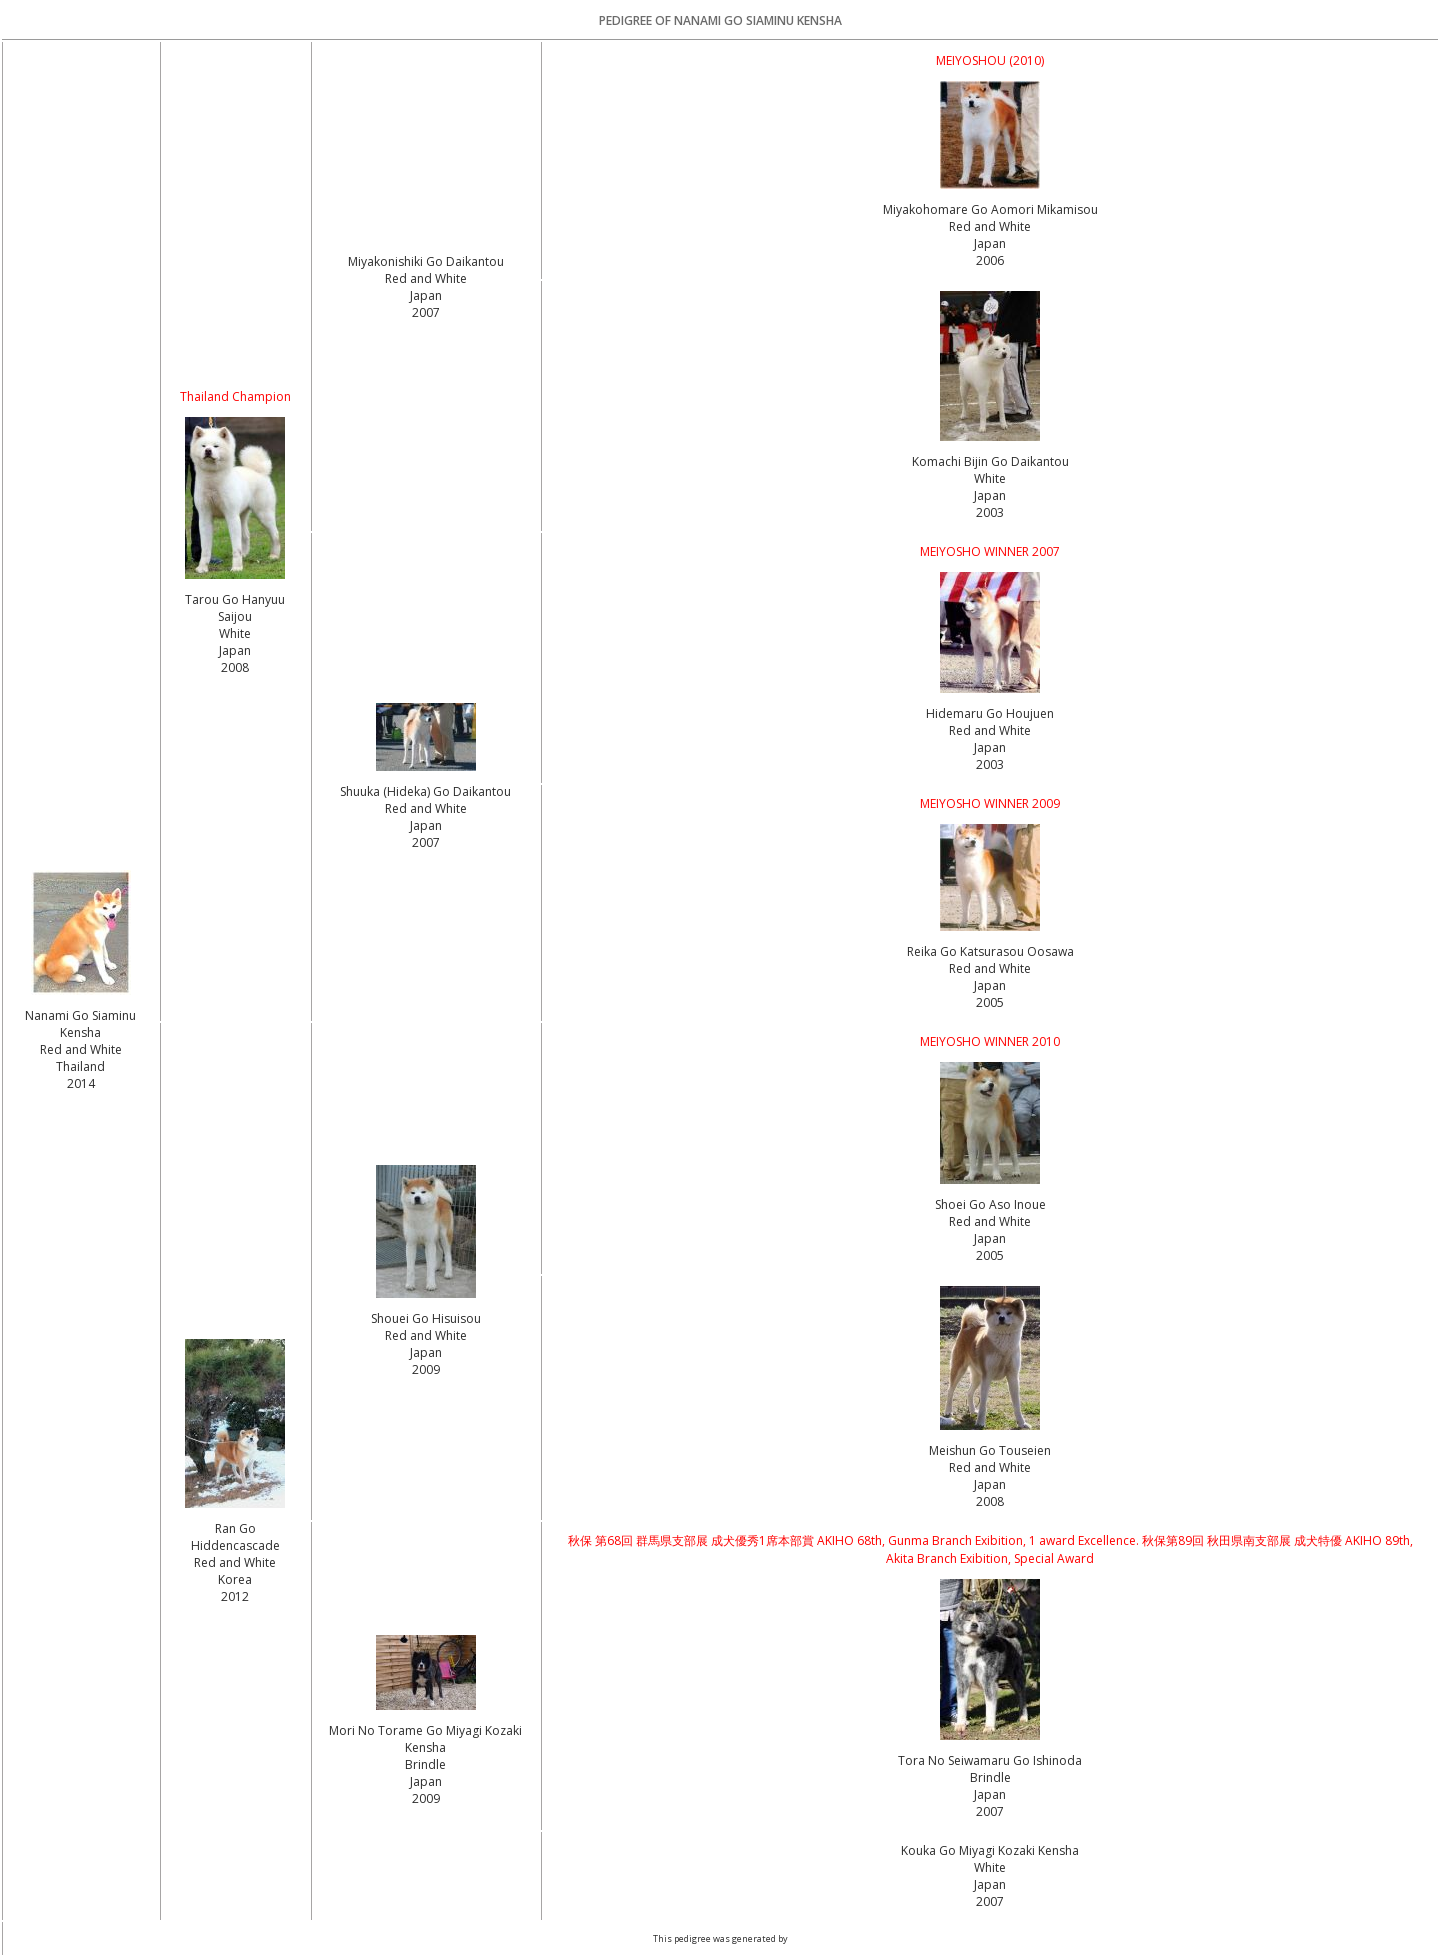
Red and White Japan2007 (426, 295)
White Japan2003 (990, 495)
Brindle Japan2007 (990, 1794)
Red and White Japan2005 (990, 985)
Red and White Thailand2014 (81, 1066)
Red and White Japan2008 (990, 1484)
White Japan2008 (235, 650)
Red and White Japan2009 (426, 1352)
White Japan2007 (990, 1884)
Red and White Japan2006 (990, 243)
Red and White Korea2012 (235, 1579)
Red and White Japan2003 (990, 747)
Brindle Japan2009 (425, 1781)
